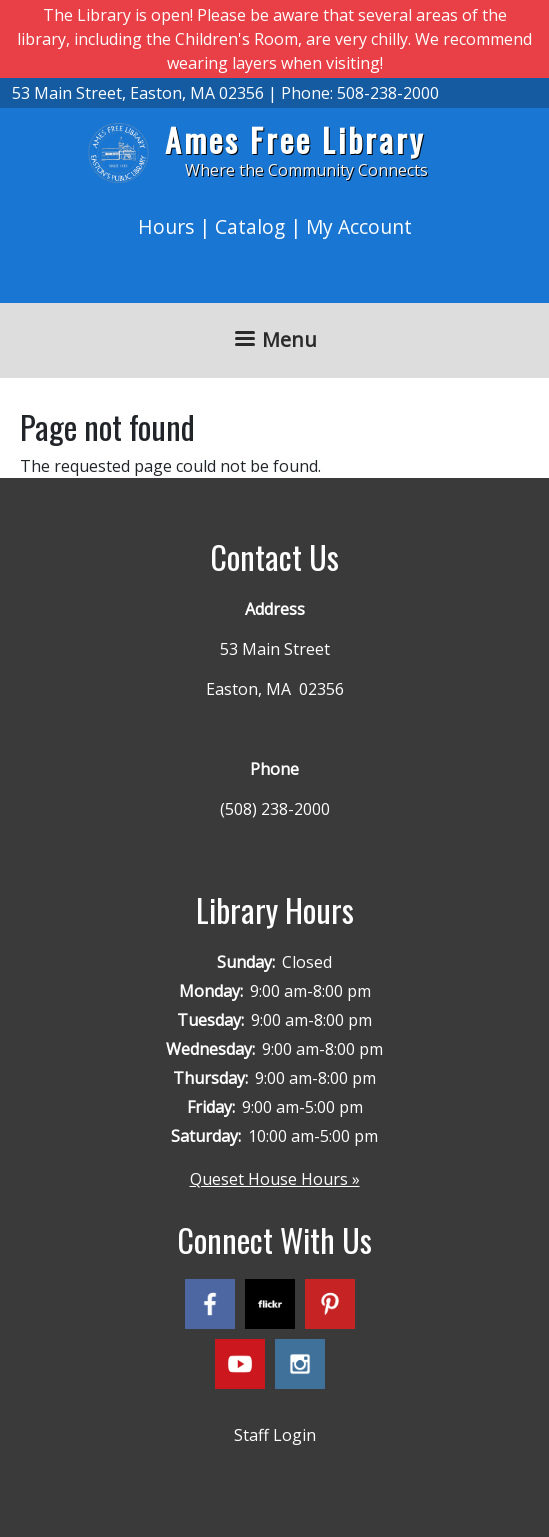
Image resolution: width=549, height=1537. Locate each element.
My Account (359, 226)
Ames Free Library (295, 139)
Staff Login (275, 1435)
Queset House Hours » (275, 1179)
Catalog (250, 226)
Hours (166, 226)
